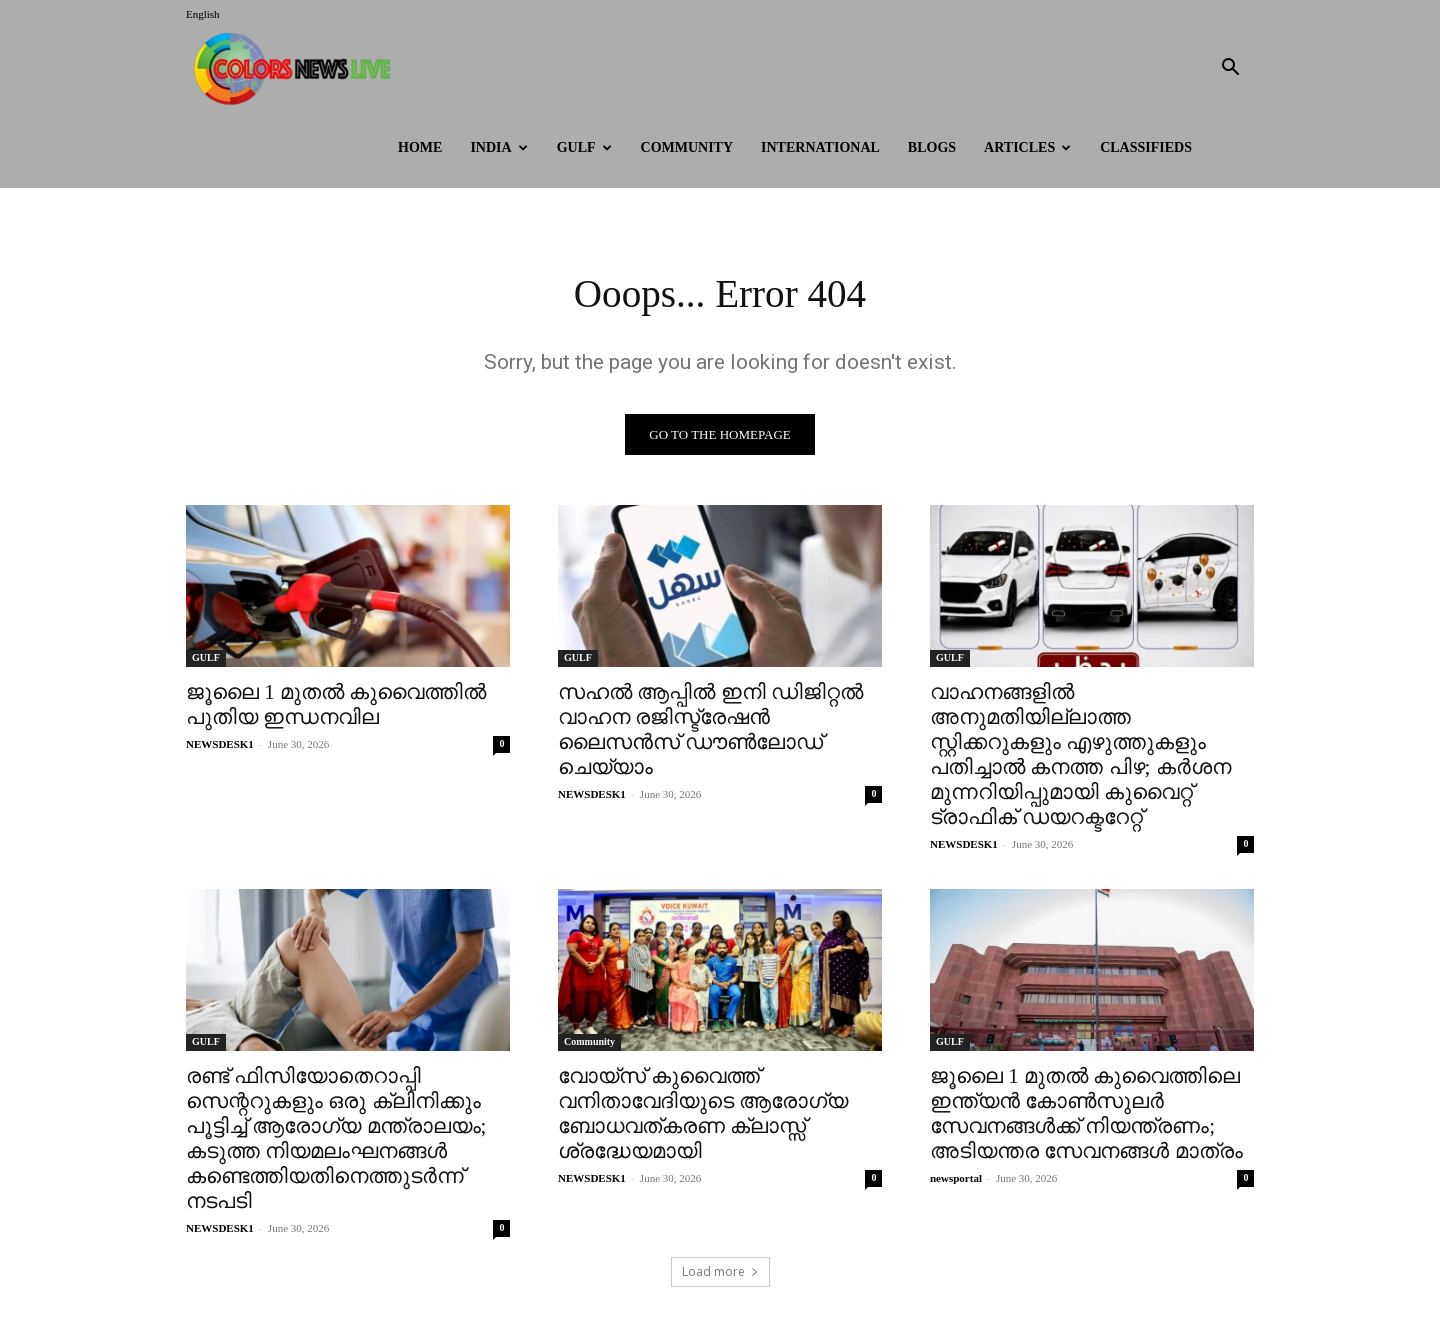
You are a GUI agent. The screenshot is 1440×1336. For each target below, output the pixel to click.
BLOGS (932, 147)
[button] (1230, 69)
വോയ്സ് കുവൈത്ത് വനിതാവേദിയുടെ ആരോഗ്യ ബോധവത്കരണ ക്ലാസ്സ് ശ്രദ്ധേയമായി (703, 1114)
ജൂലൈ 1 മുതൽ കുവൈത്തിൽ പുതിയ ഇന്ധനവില (336, 705)
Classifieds (1146, 147)
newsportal (956, 1179)
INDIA (498, 147)
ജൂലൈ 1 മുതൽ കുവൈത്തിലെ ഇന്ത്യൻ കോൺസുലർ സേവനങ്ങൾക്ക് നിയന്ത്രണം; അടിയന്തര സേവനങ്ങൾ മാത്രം (1086, 1114)
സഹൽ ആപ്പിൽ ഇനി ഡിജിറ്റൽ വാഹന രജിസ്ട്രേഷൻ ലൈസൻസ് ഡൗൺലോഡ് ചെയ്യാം (710, 730)
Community (687, 147)
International (820, 147)
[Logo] (297, 68)
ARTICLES (1027, 147)
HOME (420, 147)
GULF (584, 147)
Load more (720, 1272)
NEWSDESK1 (220, 745)
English (203, 14)
